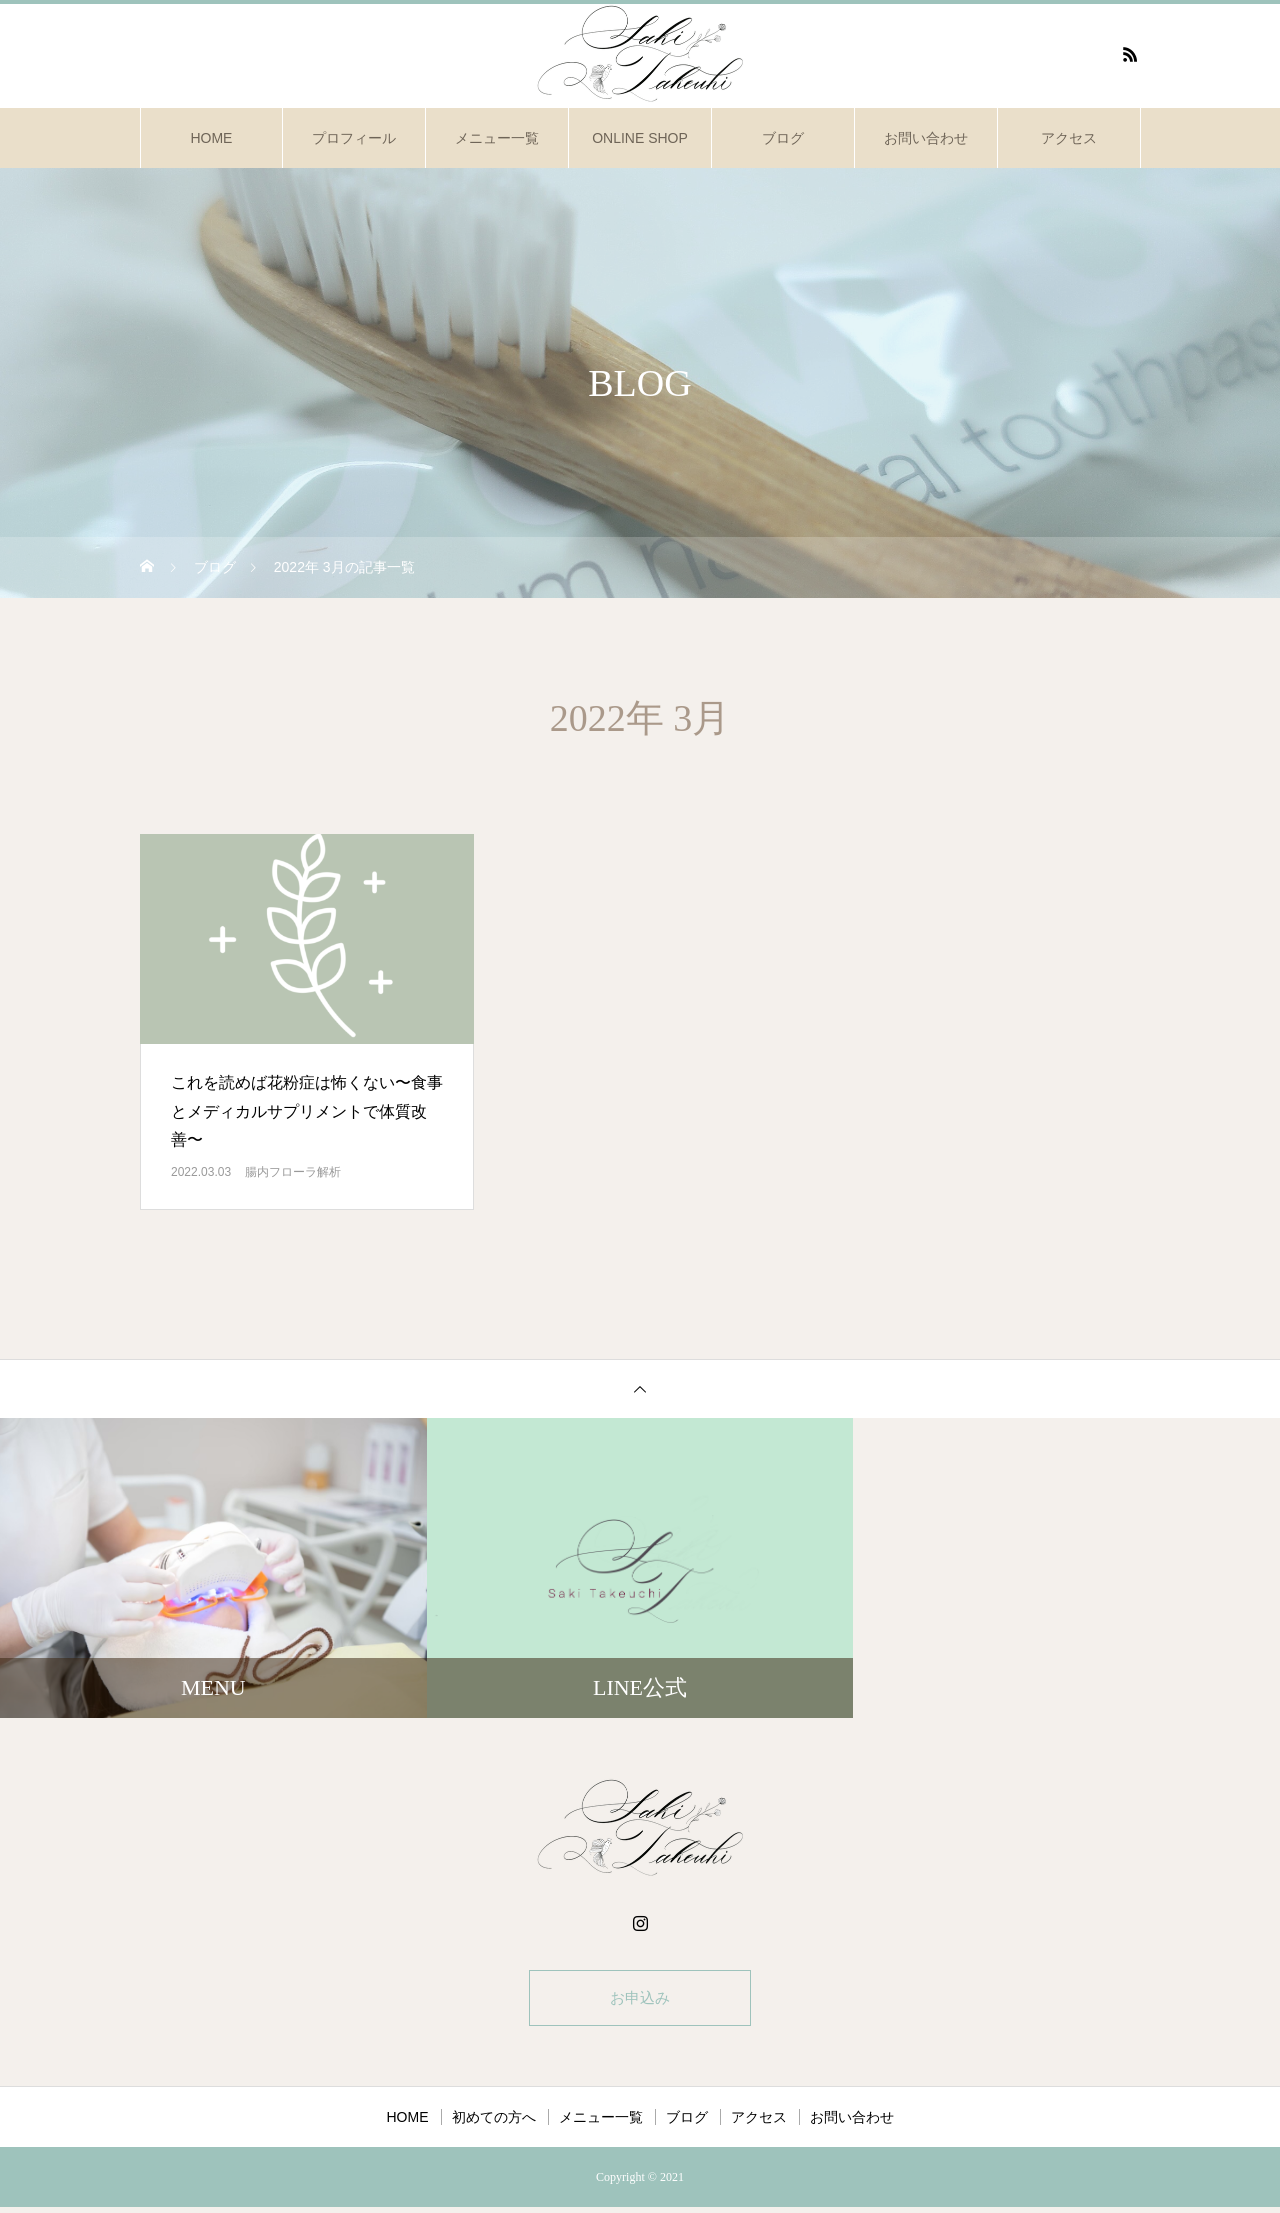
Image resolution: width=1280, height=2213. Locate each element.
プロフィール (354, 138)
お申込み (640, 2000)
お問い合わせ (926, 138)
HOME (211, 138)
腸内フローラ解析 (293, 1172)
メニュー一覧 (497, 138)
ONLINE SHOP (640, 138)
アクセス (1069, 138)
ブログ (783, 138)
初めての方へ (494, 2123)
